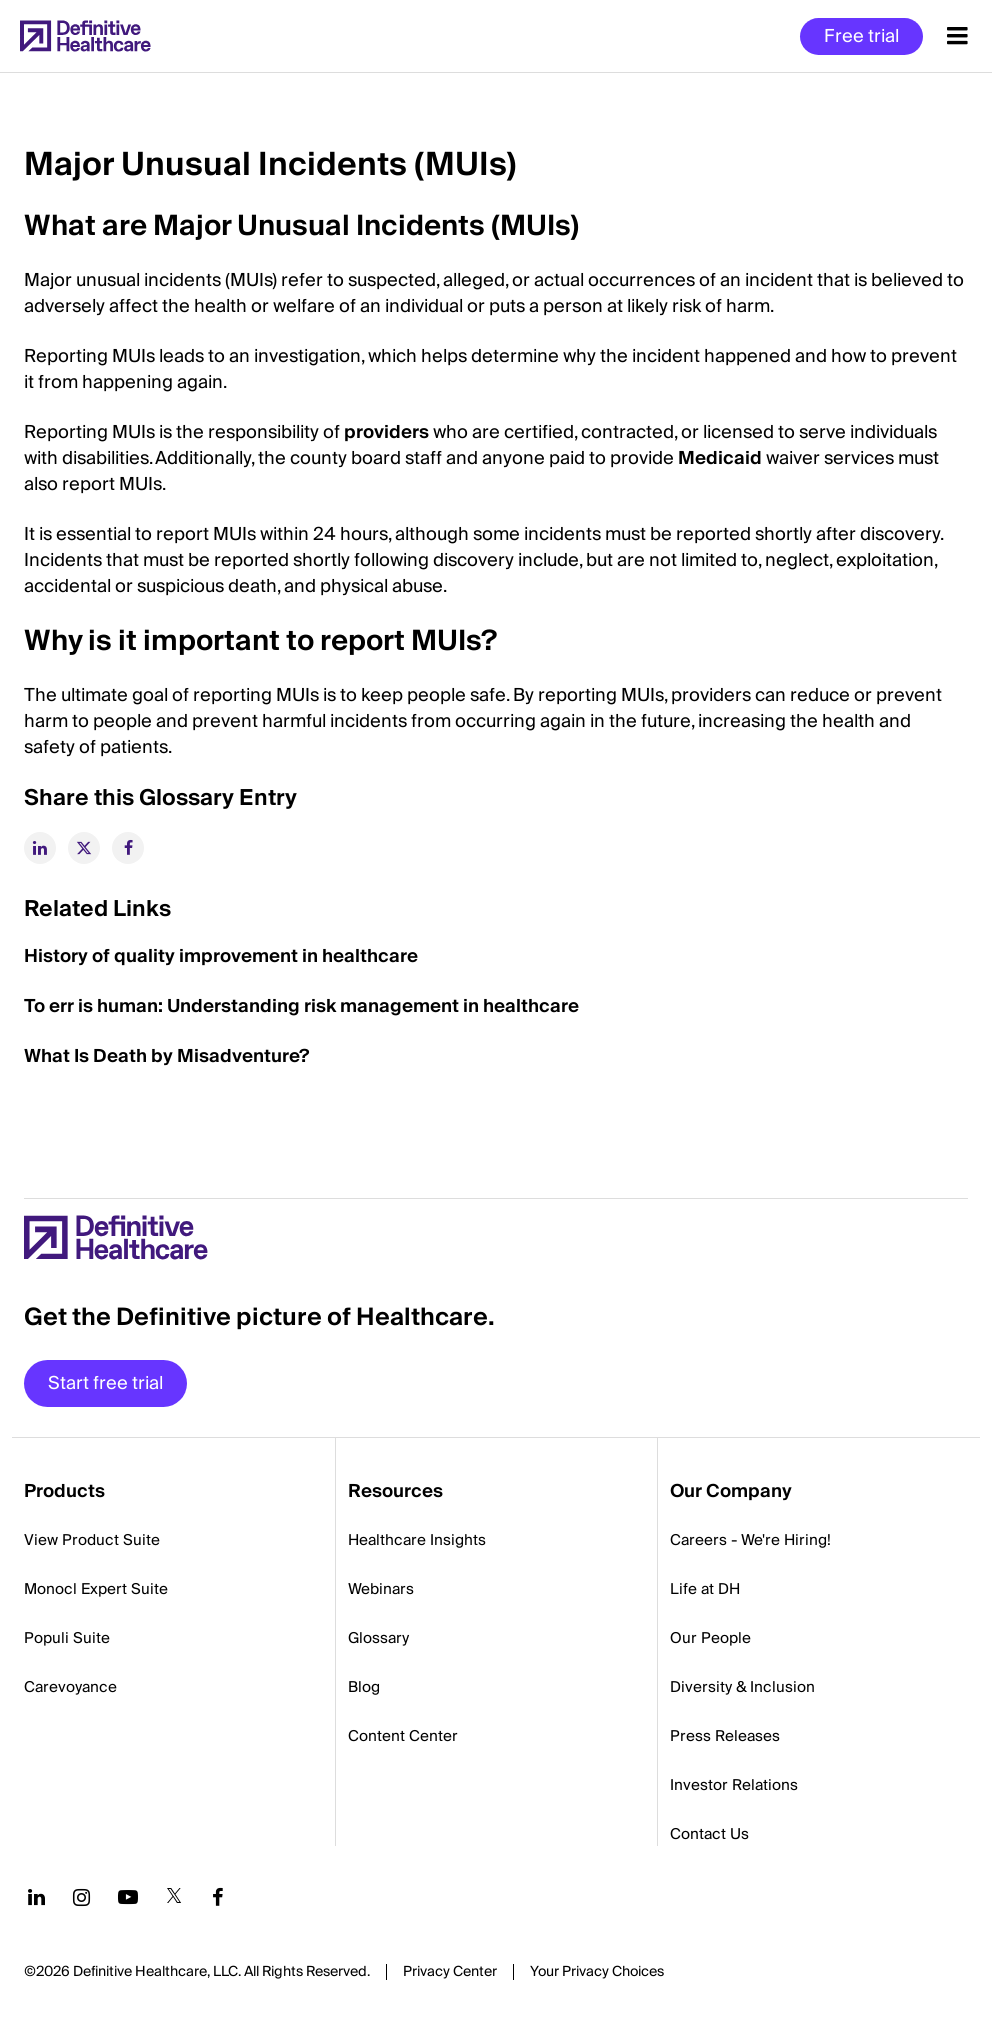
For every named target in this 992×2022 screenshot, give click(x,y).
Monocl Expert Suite (96, 1589)
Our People (710, 1638)
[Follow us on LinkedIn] (36, 1897)
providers (386, 432)
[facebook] (128, 848)
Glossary (378, 1638)
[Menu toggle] (957, 36)
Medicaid (720, 458)
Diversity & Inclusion (742, 1687)
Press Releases (725, 1736)
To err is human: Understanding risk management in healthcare (301, 1006)
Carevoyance (70, 1687)
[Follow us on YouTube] (128, 1897)
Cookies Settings (597, 1973)
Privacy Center (450, 1972)
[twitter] (84, 848)
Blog (364, 1687)
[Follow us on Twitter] (174, 1897)
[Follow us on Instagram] (81, 1897)
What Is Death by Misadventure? (166, 1056)
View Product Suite (92, 1540)
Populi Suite (67, 1638)
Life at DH (705, 1589)
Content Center (403, 1736)
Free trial (861, 36)
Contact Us (709, 1834)
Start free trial (105, 1383)
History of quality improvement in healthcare (221, 956)
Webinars (381, 1589)
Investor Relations (734, 1785)
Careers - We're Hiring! (750, 1540)
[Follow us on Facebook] (218, 1897)
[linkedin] (40, 848)
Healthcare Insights (417, 1540)
